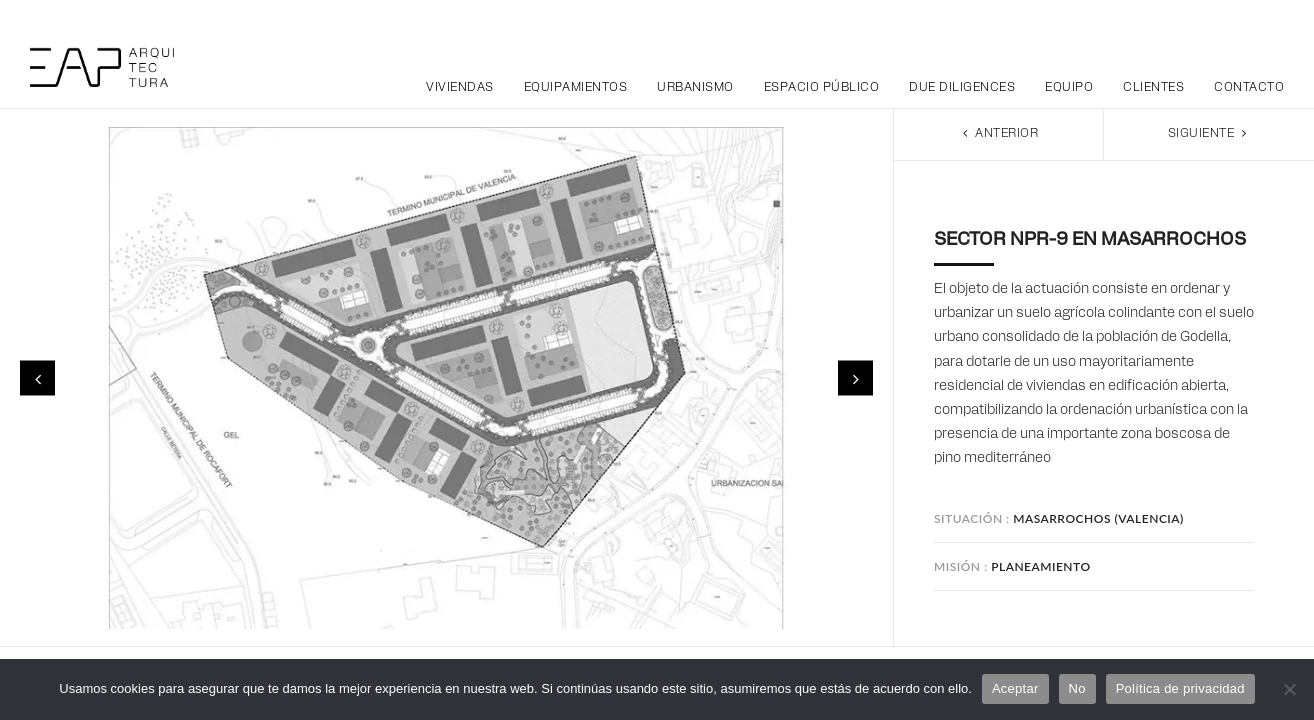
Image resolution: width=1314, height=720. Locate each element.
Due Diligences (962, 88)
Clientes (1153, 88)
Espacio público (822, 88)
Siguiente (1209, 133)
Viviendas (460, 88)
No (1077, 688)
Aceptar (1015, 688)
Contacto (1249, 88)
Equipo (1069, 88)
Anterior (998, 133)
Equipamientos (576, 88)
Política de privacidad (1180, 688)
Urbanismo (695, 88)
